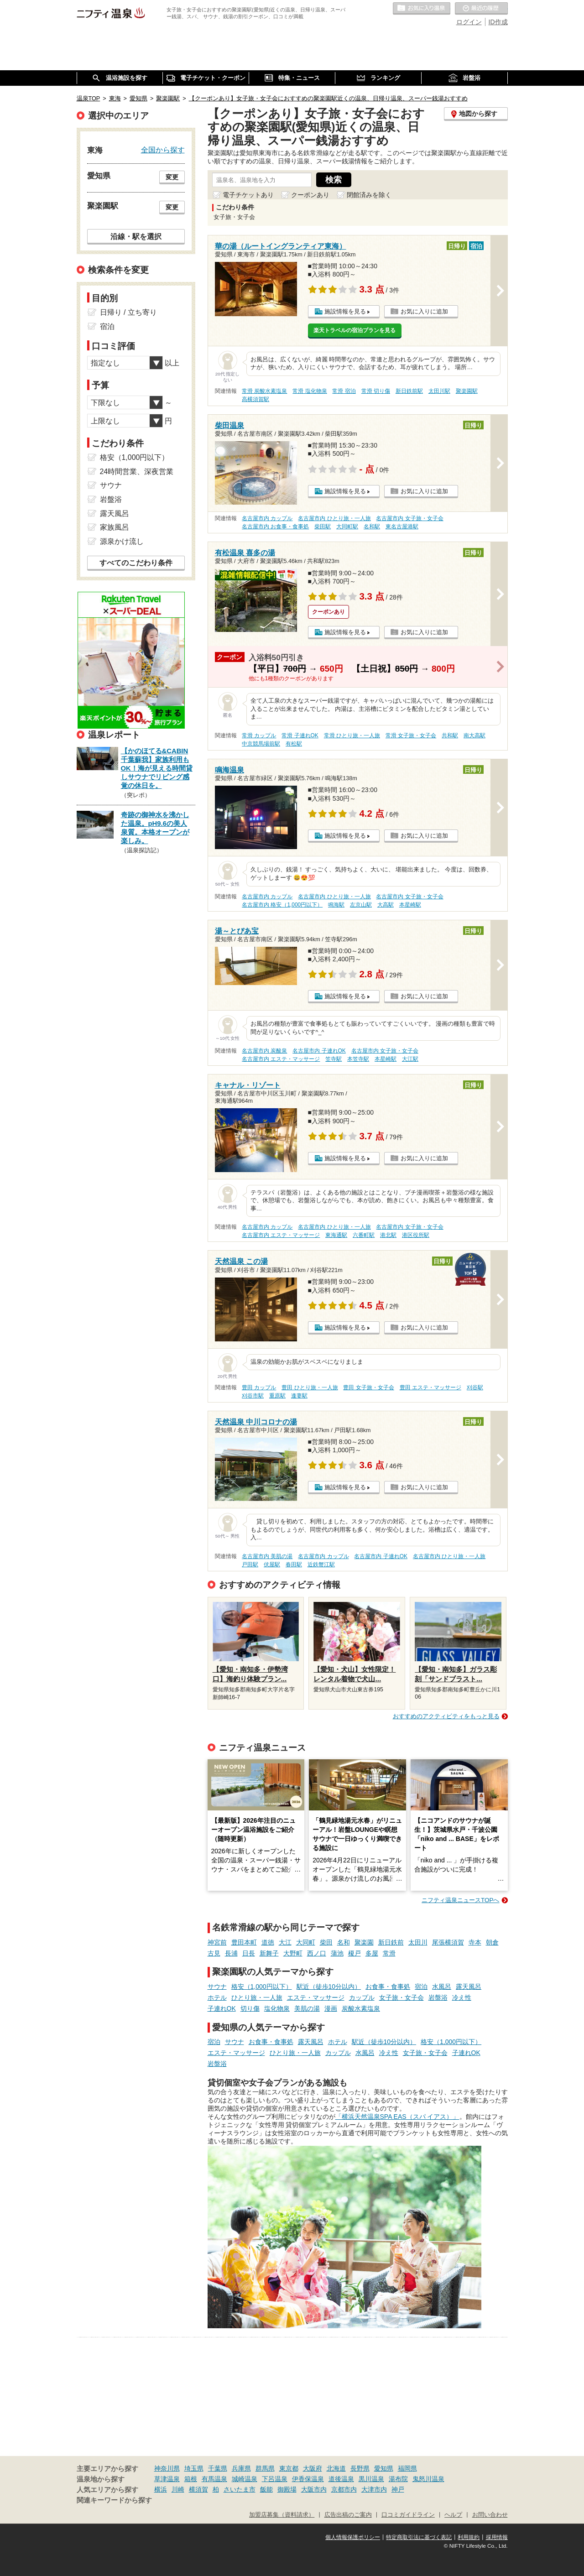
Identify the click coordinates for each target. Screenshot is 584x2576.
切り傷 (250, 2008)
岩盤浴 (438, 1997)
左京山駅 (361, 905)
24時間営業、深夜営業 (137, 471)
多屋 (371, 1953)
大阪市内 (314, 2489)
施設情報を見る (345, 311)
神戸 (397, 2489)
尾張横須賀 (448, 1942)
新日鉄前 (391, 1942)
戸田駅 (250, 1564)
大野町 (292, 1953)
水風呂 (441, 1986)
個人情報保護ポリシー (352, 2537)
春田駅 (294, 1564)
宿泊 (421, 1986)
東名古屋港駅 (402, 526)
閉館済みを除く (369, 194)
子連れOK (222, 2008)
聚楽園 (364, 1942)
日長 (248, 1953)
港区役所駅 (415, 1235)
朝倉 (492, 1942)
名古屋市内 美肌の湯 (267, 1556)
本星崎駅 (410, 905)
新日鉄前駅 (409, 391)
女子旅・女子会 (401, 1997)
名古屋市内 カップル (267, 518)
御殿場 (287, 2489)
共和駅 (450, 735)
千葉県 (217, 2468)
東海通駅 (336, 1235)
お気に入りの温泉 (421, 8)
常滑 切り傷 (375, 391)
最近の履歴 (481, 8)
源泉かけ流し (122, 541)
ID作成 (498, 22)
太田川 (418, 1942)
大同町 (305, 1942)
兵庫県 (241, 2468)
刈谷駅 (475, 1387)
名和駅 (372, 526)
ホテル (217, 1997)
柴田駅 (322, 526)
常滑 (389, 1953)
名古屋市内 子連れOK (318, 1051)
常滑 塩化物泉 (309, 391)
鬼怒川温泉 (428, 2478)
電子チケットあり (248, 194)
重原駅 (277, 1395)
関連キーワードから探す (114, 2500)
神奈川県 (167, 2468)
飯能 (266, 2489)
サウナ (217, 1986)
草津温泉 (167, 2478)
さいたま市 (240, 2489)
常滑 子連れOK (300, 735)
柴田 (326, 1942)
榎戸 (354, 1953)
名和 (343, 1942)
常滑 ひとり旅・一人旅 (352, 735)
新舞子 (269, 1953)
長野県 (360, 2468)
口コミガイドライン (408, 2515)
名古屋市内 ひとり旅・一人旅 (334, 518)
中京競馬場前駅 (261, 743)
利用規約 (469, 2537)
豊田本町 (244, 1942)
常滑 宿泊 (343, 391)
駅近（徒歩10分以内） (329, 1986)
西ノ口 (316, 1953)
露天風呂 (468, 1986)
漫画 (330, 2008)
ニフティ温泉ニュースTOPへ (460, 1900)
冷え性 (461, 1997)
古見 (214, 1953)
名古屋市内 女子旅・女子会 (409, 518)
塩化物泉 (277, 2008)
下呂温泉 (274, 2478)
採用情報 (497, 2537)
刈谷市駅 (253, 1395)
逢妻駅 (299, 1395)
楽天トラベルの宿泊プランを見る (354, 330)
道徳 (267, 1942)
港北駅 (388, 1235)
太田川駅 (439, 391)
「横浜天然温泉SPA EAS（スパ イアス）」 (397, 2116)
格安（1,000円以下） (261, 1986)
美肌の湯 (307, 2008)
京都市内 (344, 2489)
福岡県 (407, 2468)
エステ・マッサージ (315, 1997)
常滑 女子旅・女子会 (411, 735)
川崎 (178, 2489)
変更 (172, 177)
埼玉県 (193, 2468)
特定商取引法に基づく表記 (419, 2537)
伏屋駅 (272, 1564)
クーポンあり (310, 194)
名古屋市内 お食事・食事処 (275, 526)
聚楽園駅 (467, 391)
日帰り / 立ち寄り (128, 312)
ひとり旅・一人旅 (256, 1997)
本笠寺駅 (358, 1059)
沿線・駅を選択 (136, 236)
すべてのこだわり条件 (135, 563)
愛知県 (383, 2468)
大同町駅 (347, 526)
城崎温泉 (244, 2478)
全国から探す (163, 150)
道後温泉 (341, 2478)
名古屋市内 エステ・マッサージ (281, 1059)
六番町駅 (364, 1235)
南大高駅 (474, 735)
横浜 (160, 2489)
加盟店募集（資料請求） (281, 2515)
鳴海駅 (336, 905)
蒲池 (337, 1953)
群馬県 (265, 2468)
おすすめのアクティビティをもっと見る (446, 1716)
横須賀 (198, 2489)
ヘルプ (453, 2515)
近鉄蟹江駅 (321, 1564)
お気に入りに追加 (424, 311)
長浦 (231, 1953)
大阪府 (312, 2468)
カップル (362, 1997)
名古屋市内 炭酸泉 (264, 1051)
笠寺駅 (333, 1059)
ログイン (469, 22)
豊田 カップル (259, 1387)
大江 (285, 1942)
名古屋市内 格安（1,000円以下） (282, 905)
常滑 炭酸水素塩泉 (264, 391)
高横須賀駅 (255, 399)
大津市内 (374, 2489)
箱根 (190, 2478)
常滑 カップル (259, 735)
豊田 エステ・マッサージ (430, 1387)
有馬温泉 (214, 2478)
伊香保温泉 (308, 2478)
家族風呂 (114, 527)
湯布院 (398, 2478)
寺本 (475, 1942)
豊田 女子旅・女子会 (368, 1387)
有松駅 (294, 743)
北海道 (336, 2468)
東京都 (288, 2468)
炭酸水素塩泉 (361, 2008)
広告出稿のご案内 (348, 2515)
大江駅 (410, 1059)
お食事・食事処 (387, 1986)
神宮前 (217, 1942)
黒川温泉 (371, 2478)
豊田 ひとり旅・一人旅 (310, 1387)
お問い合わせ (490, 2515)
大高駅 (385, 905)
